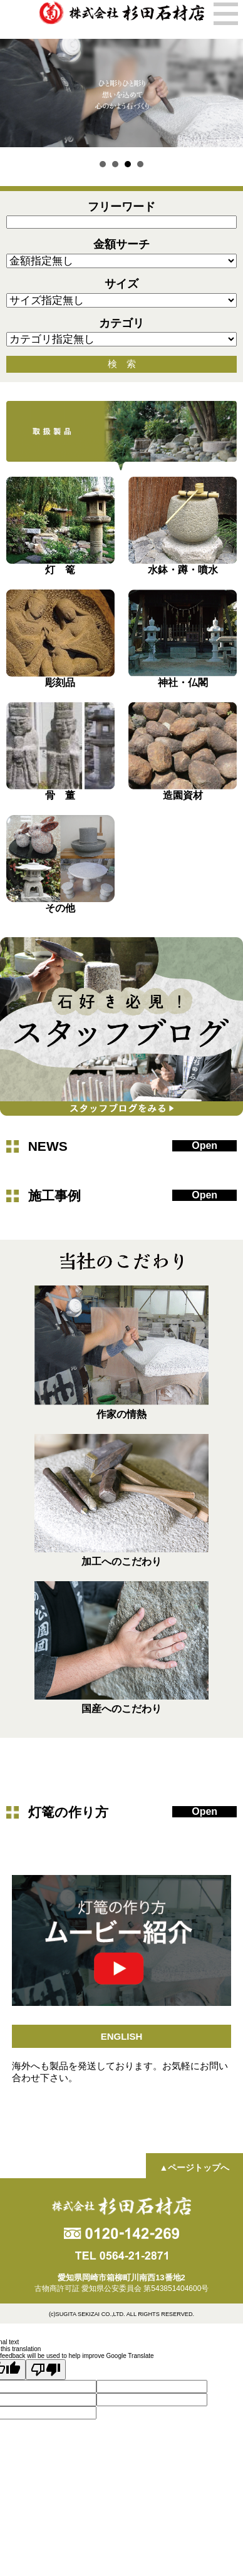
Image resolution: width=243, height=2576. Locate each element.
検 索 (122, 363)
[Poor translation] (46, 2369)
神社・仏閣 (183, 682)
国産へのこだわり (121, 1708)
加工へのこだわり (121, 1561)
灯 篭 (60, 569)
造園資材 (183, 795)
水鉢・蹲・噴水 (183, 569)
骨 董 (60, 795)
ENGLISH (122, 2036)
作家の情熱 (121, 1414)
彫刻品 (60, 682)
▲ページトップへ (194, 2168)
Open (204, 1145)
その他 (60, 908)
